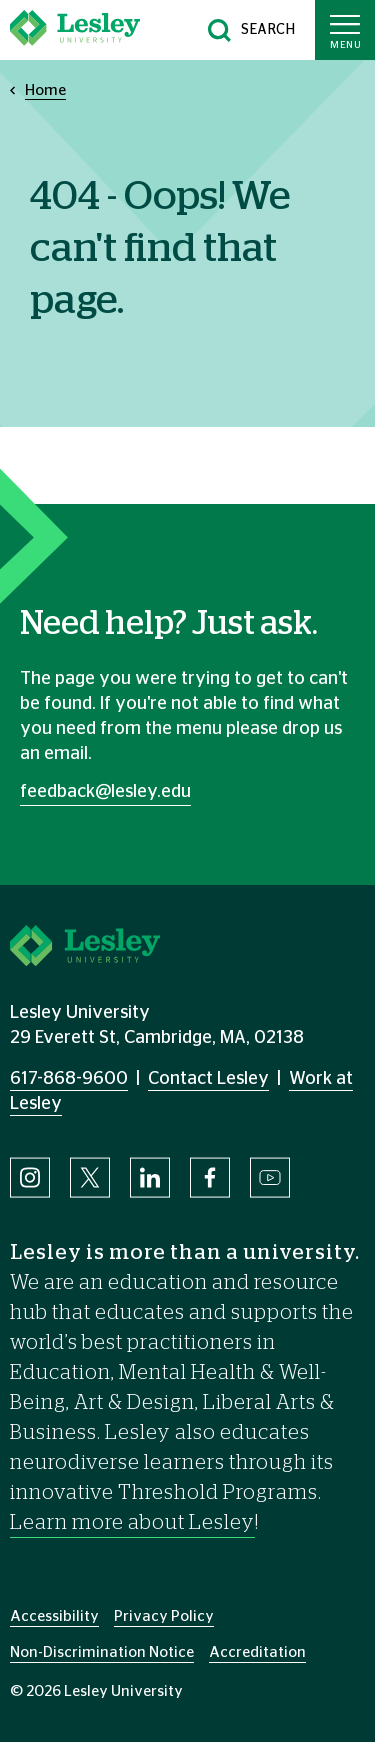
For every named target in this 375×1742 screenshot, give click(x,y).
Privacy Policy (164, 1616)
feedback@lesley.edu (105, 792)
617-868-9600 (69, 1079)
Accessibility (54, 1616)
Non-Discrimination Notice (102, 1652)
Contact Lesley (208, 1079)
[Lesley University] (75, 30)
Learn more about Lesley (132, 1523)
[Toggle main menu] (345, 30)
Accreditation (257, 1652)
